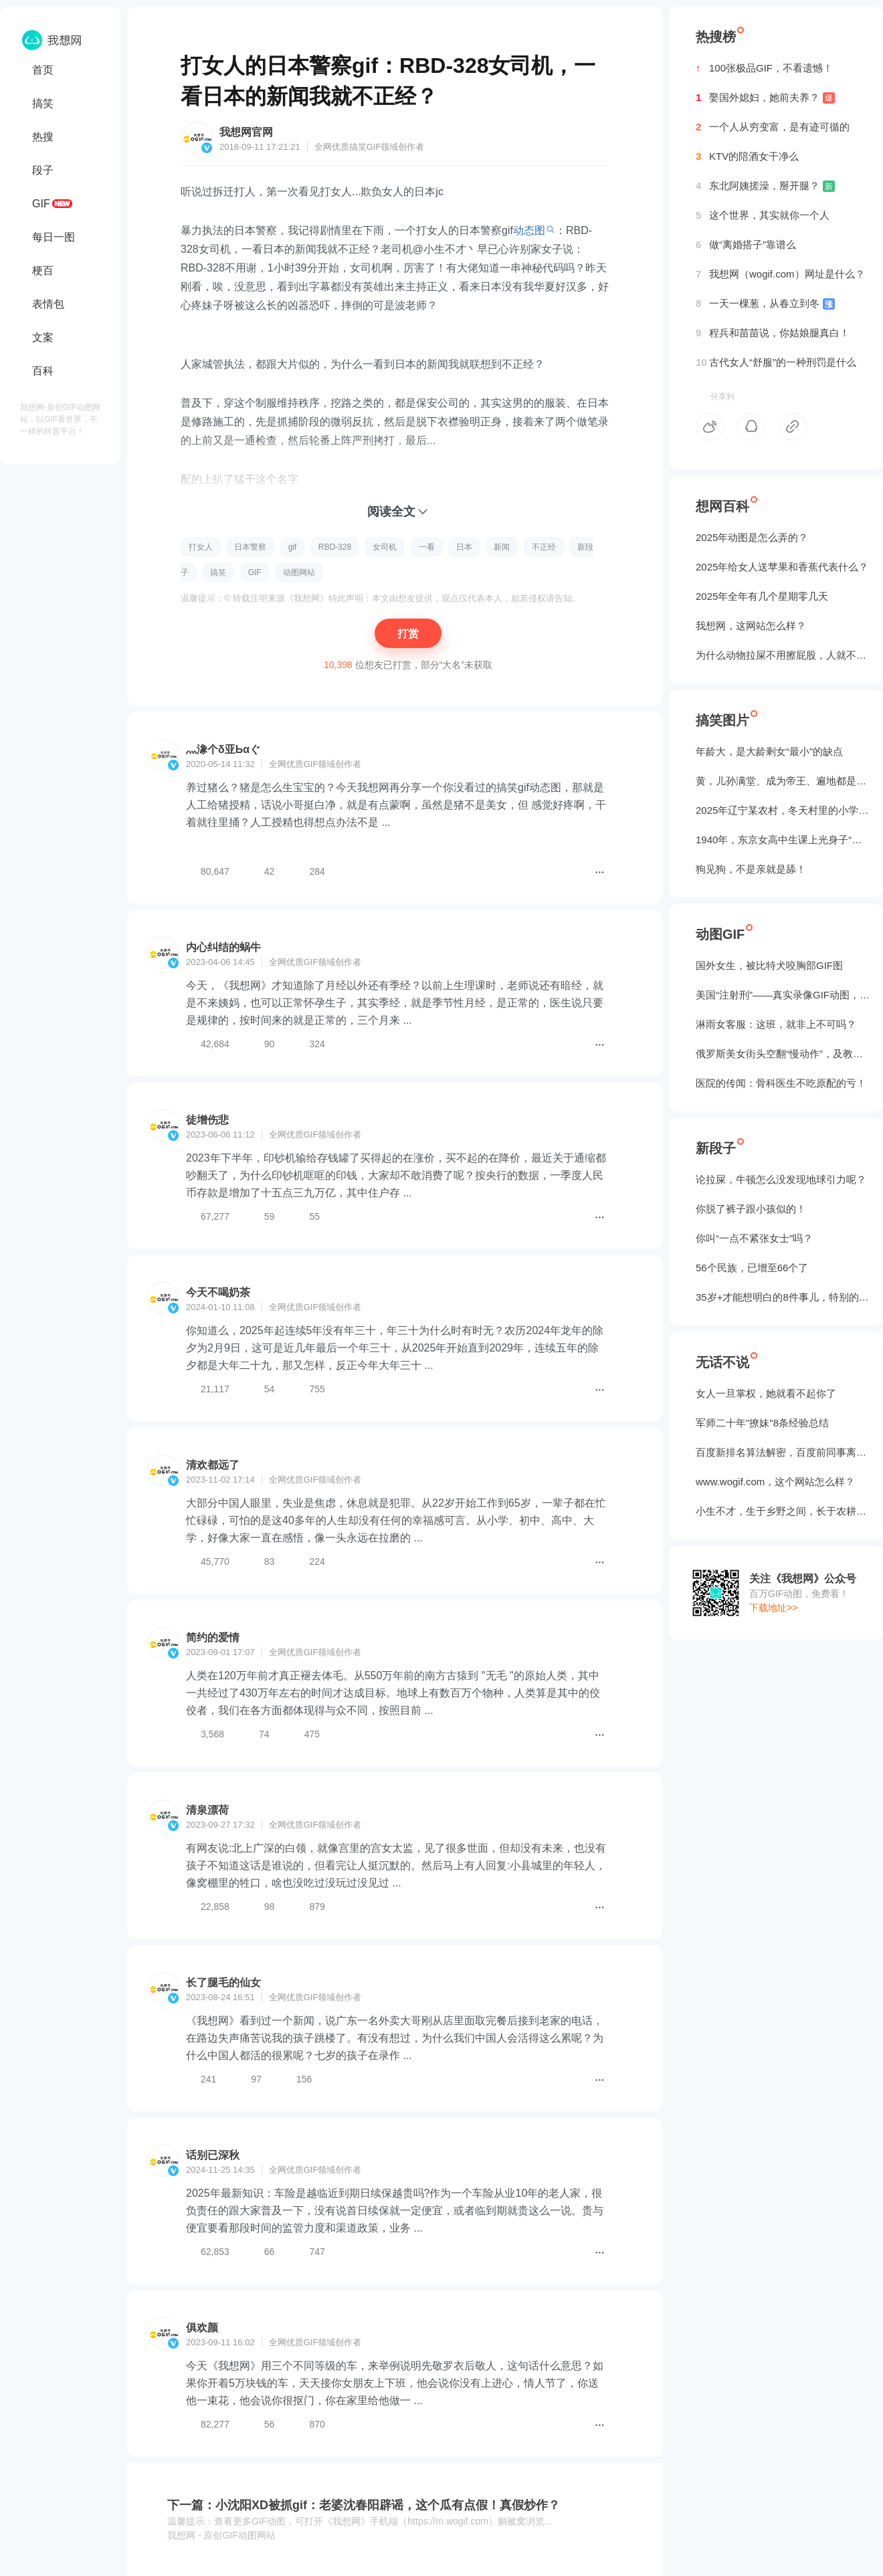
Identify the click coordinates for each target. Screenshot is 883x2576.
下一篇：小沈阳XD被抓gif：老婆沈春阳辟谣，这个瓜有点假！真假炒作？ (363, 2505)
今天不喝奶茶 (218, 1292)
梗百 (43, 270)
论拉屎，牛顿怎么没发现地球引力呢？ (781, 1179)
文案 (43, 337)
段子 (43, 170)
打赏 (408, 633)
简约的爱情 (212, 1637)
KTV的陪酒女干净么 (747, 156)
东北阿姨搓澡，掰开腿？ (765, 186)
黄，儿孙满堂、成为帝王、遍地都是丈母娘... (783, 780)
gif (292, 547)
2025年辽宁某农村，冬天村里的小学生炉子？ (783, 810)
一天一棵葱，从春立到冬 (765, 303)
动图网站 (299, 572)
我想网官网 (246, 132)
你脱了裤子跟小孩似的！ (751, 1208)
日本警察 (250, 547)
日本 (464, 547)
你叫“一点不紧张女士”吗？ (754, 1238)
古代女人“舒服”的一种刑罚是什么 (776, 362)
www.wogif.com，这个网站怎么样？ (775, 1481)
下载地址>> (773, 1607)
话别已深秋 (212, 2155)
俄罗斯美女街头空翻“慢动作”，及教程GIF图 (783, 1053)
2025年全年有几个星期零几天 (762, 596)
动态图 (529, 230)
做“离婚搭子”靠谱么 (746, 244)
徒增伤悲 (207, 1119)
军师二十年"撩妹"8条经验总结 (762, 1422)
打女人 (201, 547)
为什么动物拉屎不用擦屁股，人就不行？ (783, 655)
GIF (41, 203)
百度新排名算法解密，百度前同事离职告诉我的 (783, 1452)
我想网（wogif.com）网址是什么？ (780, 274)
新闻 (502, 547)
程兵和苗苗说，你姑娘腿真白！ (773, 333)
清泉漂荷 (207, 1810)
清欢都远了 (212, 1465)
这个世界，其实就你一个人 (762, 215)
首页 (43, 70)
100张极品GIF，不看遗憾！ (764, 68)
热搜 (43, 136)
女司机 (385, 547)
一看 (427, 547)
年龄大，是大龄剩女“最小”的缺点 (769, 751)
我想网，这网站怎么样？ (751, 625)
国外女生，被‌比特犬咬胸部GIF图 (769, 965)
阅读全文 (391, 511)
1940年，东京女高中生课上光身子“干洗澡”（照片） (783, 839)
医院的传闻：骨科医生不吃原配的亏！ (781, 1083)
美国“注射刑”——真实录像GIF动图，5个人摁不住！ (783, 994)
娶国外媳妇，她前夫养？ (765, 97)
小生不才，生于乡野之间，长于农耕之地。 (783, 1511)
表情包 (48, 304)
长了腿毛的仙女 (223, 1982)
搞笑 (43, 103)
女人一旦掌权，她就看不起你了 (766, 1393)
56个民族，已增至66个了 (752, 1267)
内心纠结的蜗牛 (223, 947)
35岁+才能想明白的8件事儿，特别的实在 (783, 1297)
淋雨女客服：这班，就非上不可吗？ (776, 1024)
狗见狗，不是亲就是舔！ (751, 869)
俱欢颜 (202, 2327)
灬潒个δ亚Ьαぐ (223, 749)
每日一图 (53, 237)
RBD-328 (334, 547)
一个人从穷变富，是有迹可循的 (773, 127)
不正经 (544, 547)
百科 (43, 371)
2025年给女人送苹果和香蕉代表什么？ (782, 566)
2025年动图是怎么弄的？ (752, 537)
